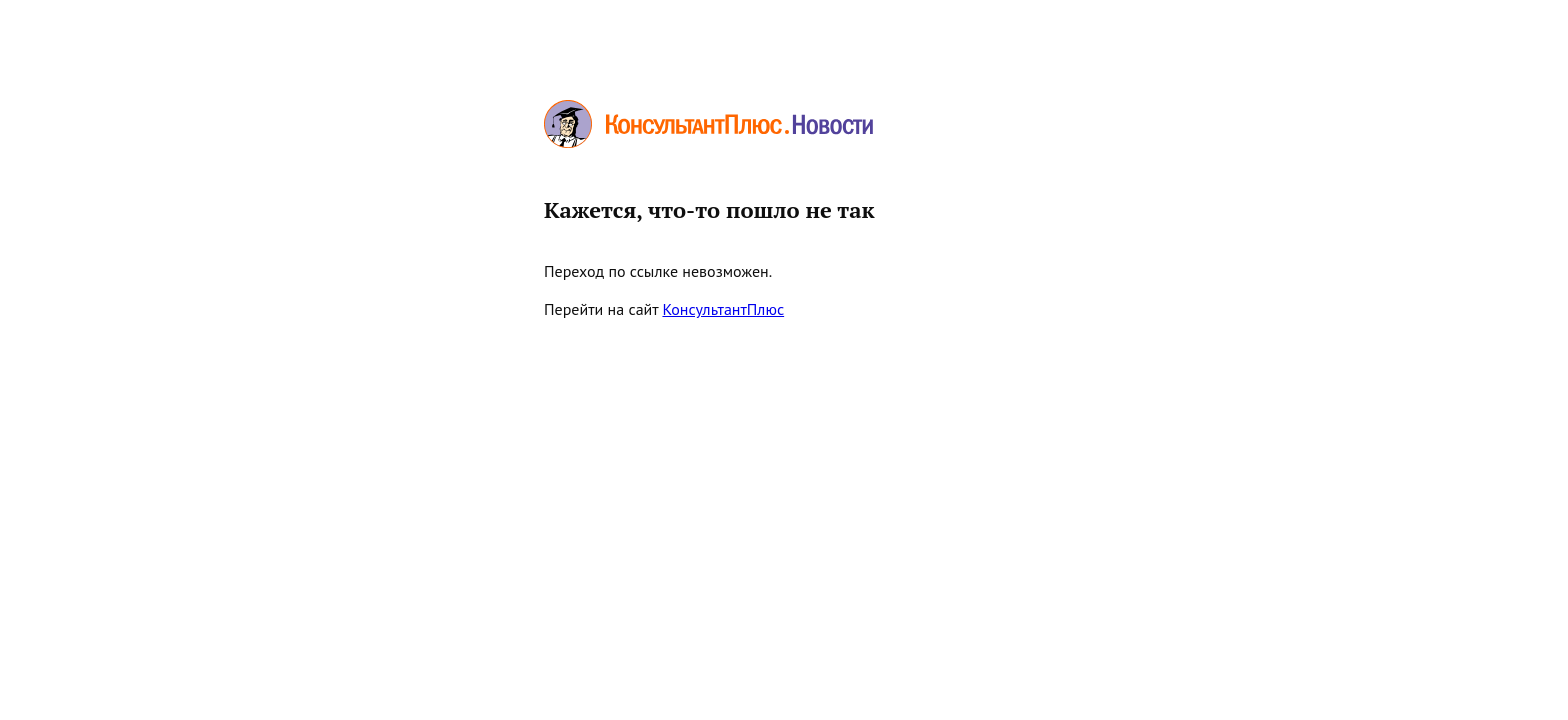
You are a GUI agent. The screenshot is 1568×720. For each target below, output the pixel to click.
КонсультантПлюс (723, 309)
